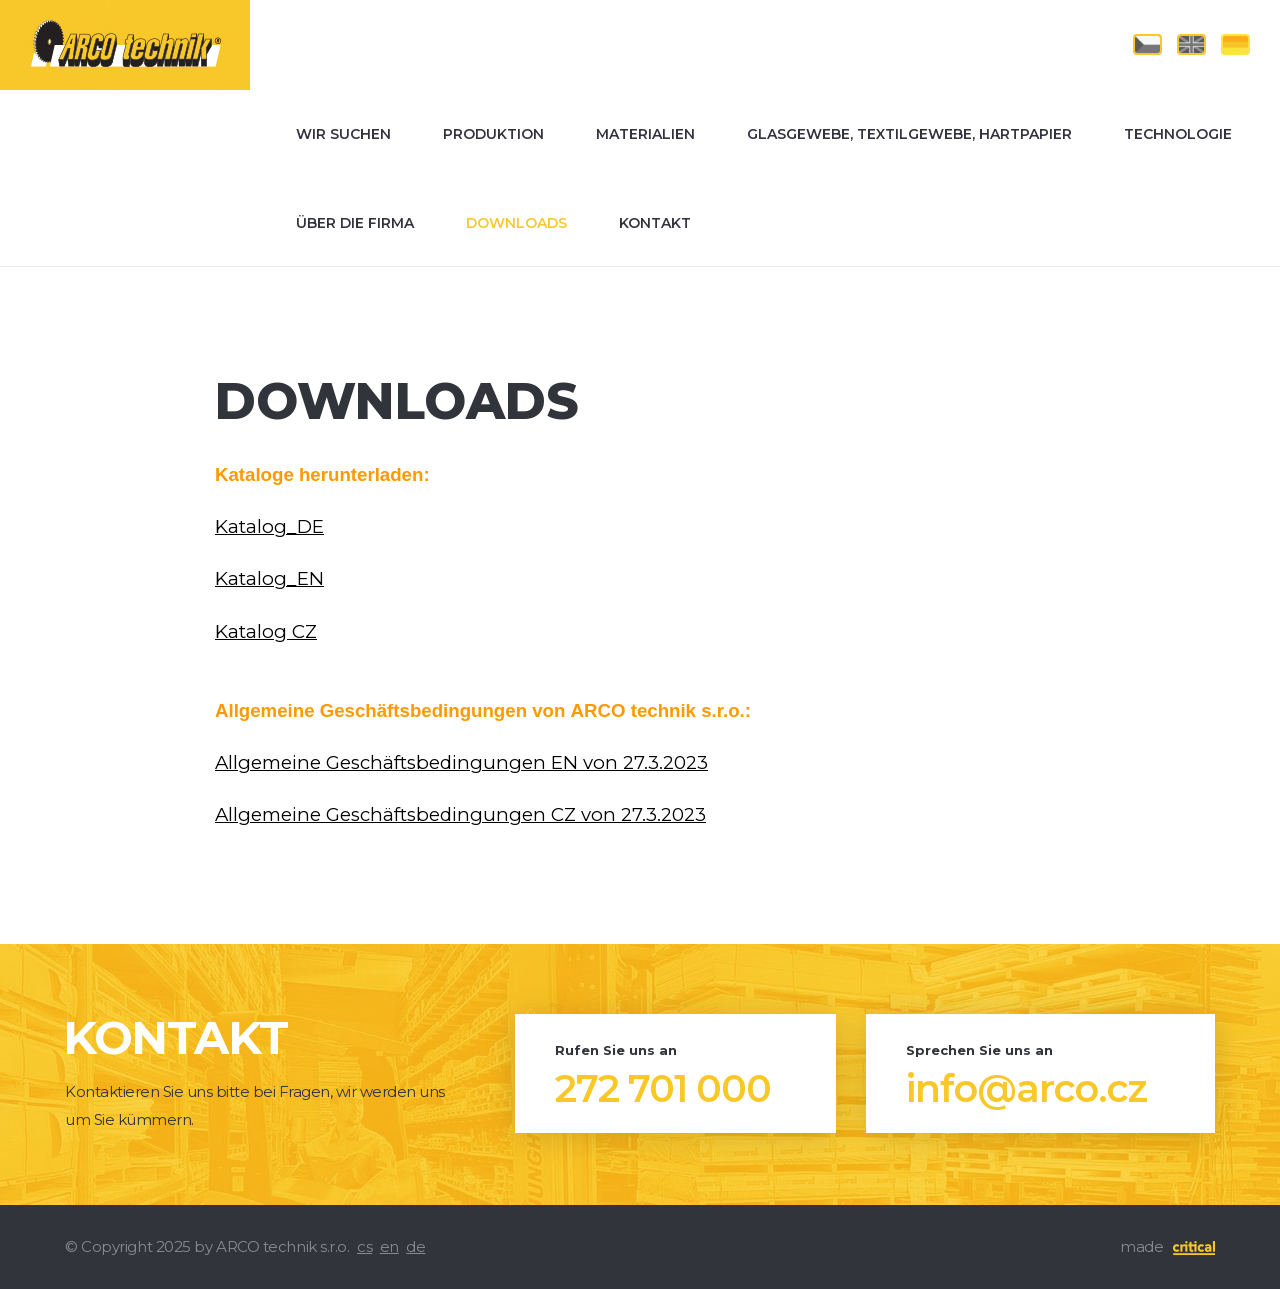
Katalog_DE (269, 526)
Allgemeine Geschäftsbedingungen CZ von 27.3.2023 (460, 814)
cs (364, 1246)
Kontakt (655, 223)
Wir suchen (343, 134)
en (389, 1246)
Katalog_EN (269, 578)
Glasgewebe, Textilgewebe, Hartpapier (909, 134)
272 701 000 (663, 1089)
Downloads (516, 223)
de (415, 1246)
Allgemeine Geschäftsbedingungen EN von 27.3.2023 (461, 762)
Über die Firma (355, 223)
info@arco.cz (1026, 1089)
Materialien (645, 134)
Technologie (1178, 134)
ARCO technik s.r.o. (81, 8)
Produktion (493, 134)
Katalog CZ (266, 631)
